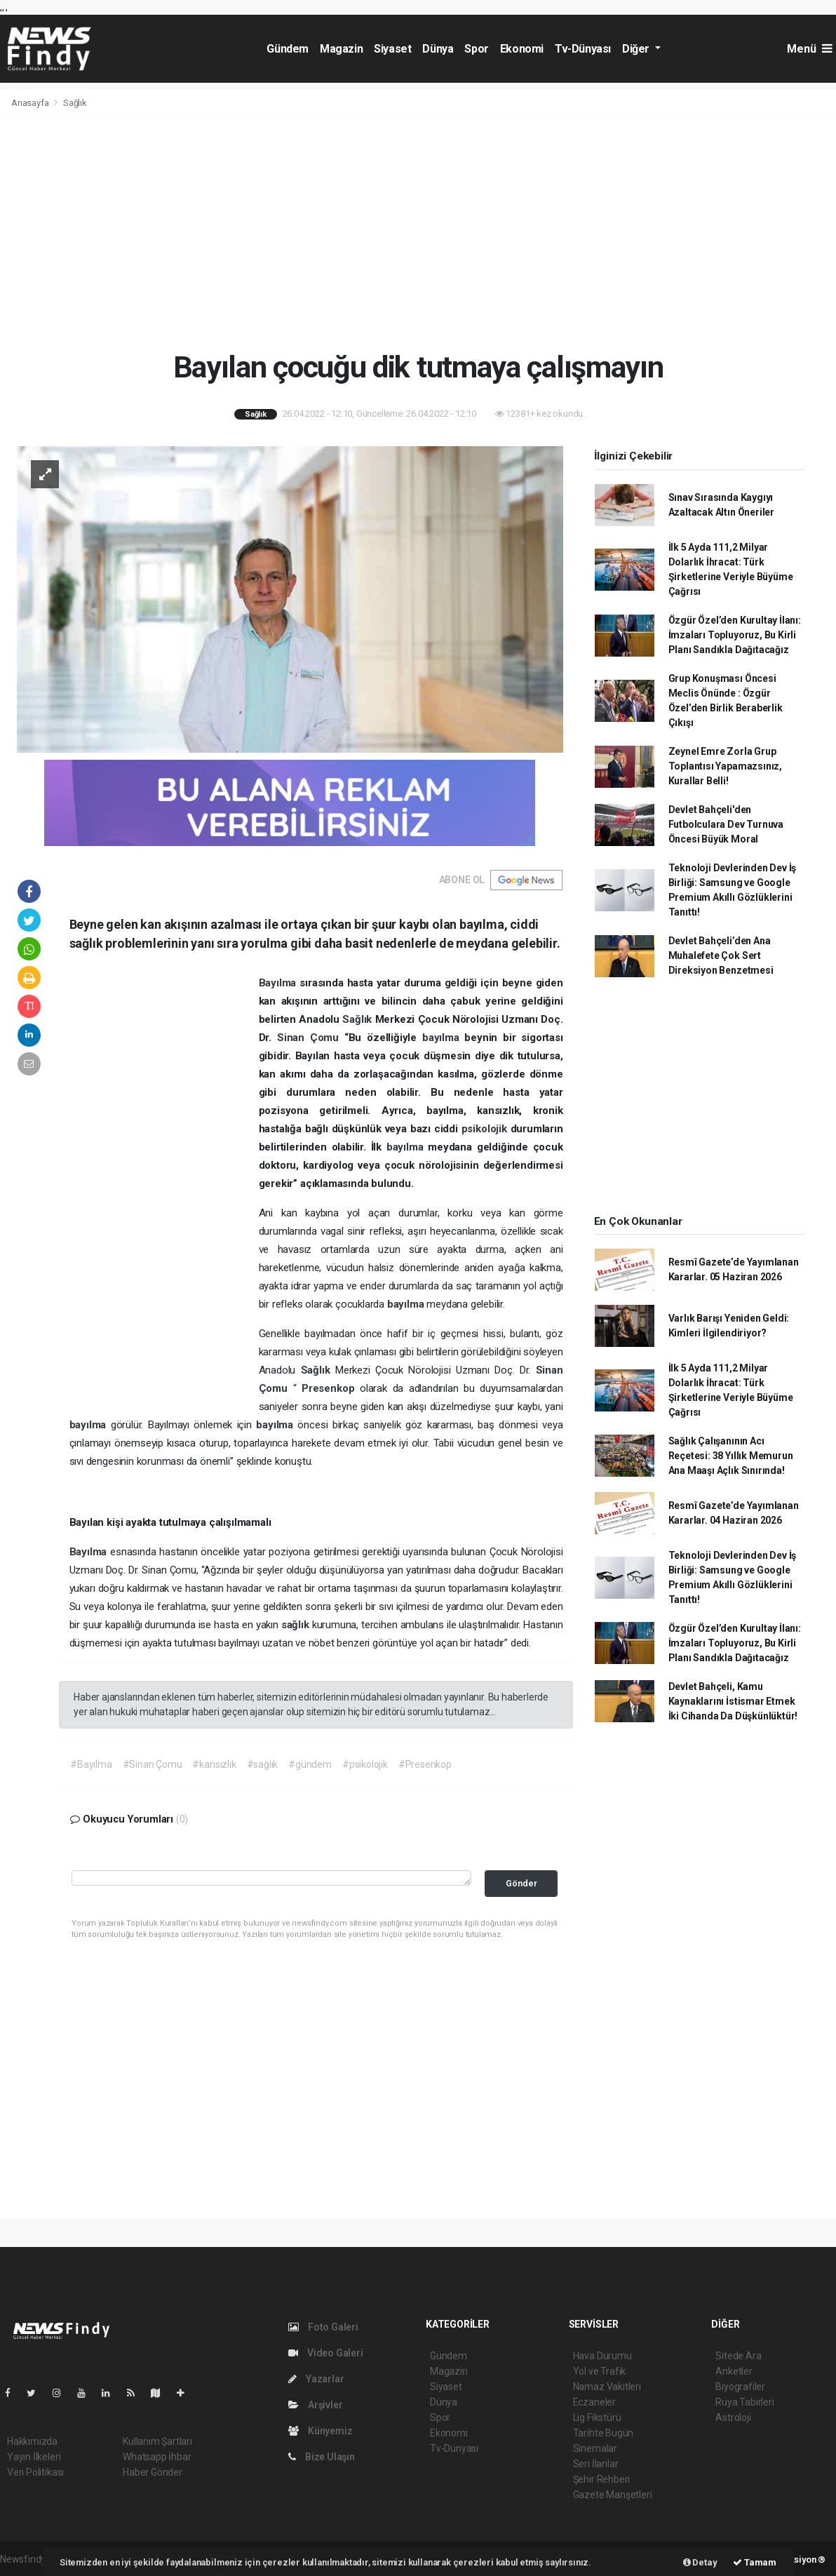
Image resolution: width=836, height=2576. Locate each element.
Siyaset (392, 48)
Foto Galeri (323, 2327)
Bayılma (279, 983)
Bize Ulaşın (321, 2456)
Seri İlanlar (596, 2463)
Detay (700, 2562)
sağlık (296, 1624)
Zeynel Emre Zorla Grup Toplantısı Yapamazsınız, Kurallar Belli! (725, 766)
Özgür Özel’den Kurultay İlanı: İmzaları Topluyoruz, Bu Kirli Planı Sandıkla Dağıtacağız (734, 635)
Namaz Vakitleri (607, 2386)
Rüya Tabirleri (744, 2402)
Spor (476, 48)
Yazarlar (316, 2378)
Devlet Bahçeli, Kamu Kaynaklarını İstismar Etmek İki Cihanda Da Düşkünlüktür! (733, 1701)
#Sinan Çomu (152, 1764)
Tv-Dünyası (583, 48)
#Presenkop (425, 1764)
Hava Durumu (602, 2355)
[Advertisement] (418, 233)
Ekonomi (522, 48)
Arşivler (315, 2404)
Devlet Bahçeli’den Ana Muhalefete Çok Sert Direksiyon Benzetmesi (721, 955)
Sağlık (75, 103)
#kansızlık (214, 1764)
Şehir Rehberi (602, 2479)
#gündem (310, 1764)
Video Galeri (325, 2353)
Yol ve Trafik (599, 2371)
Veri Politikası (35, 2472)
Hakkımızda (32, 2441)
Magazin (341, 48)
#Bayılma (91, 1764)
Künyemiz (320, 2430)
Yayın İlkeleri (33, 2456)
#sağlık (262, 1764)
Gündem (288, 48)
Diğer (637, 48)
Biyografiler (740, 2386)
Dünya (437, 48)
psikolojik (486, 1128)
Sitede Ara (738, 2355)
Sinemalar (595, 2448)
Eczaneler (594, 2402)
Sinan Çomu (310, 1037)
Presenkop (331, 1388)
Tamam (754, 2562)
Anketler (733, 2371)
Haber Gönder (152, 2472)
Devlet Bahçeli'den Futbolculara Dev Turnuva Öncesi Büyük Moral (725, 824)
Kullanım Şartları (157, 2441)
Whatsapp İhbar (157, 2456)
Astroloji (732, 2417)
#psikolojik (365, 1764)
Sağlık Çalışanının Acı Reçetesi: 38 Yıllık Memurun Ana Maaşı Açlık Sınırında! (730, 1455)
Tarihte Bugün (603, 2433)
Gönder (521, 1883)
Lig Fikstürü (597, 2417)
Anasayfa (30, 103)
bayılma (443, 1037)
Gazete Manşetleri (612, 2494)
